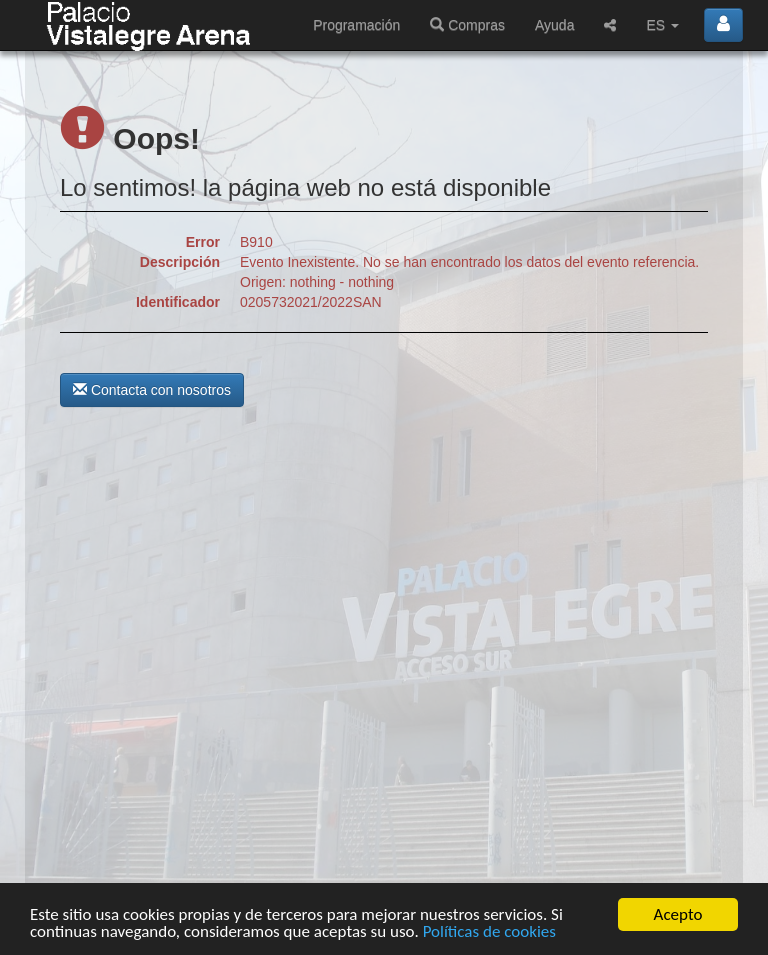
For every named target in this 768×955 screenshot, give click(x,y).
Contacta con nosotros (152, 390)
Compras (467, 25)
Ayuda (554, 25)
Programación (356, 25)
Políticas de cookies (489, 932)
